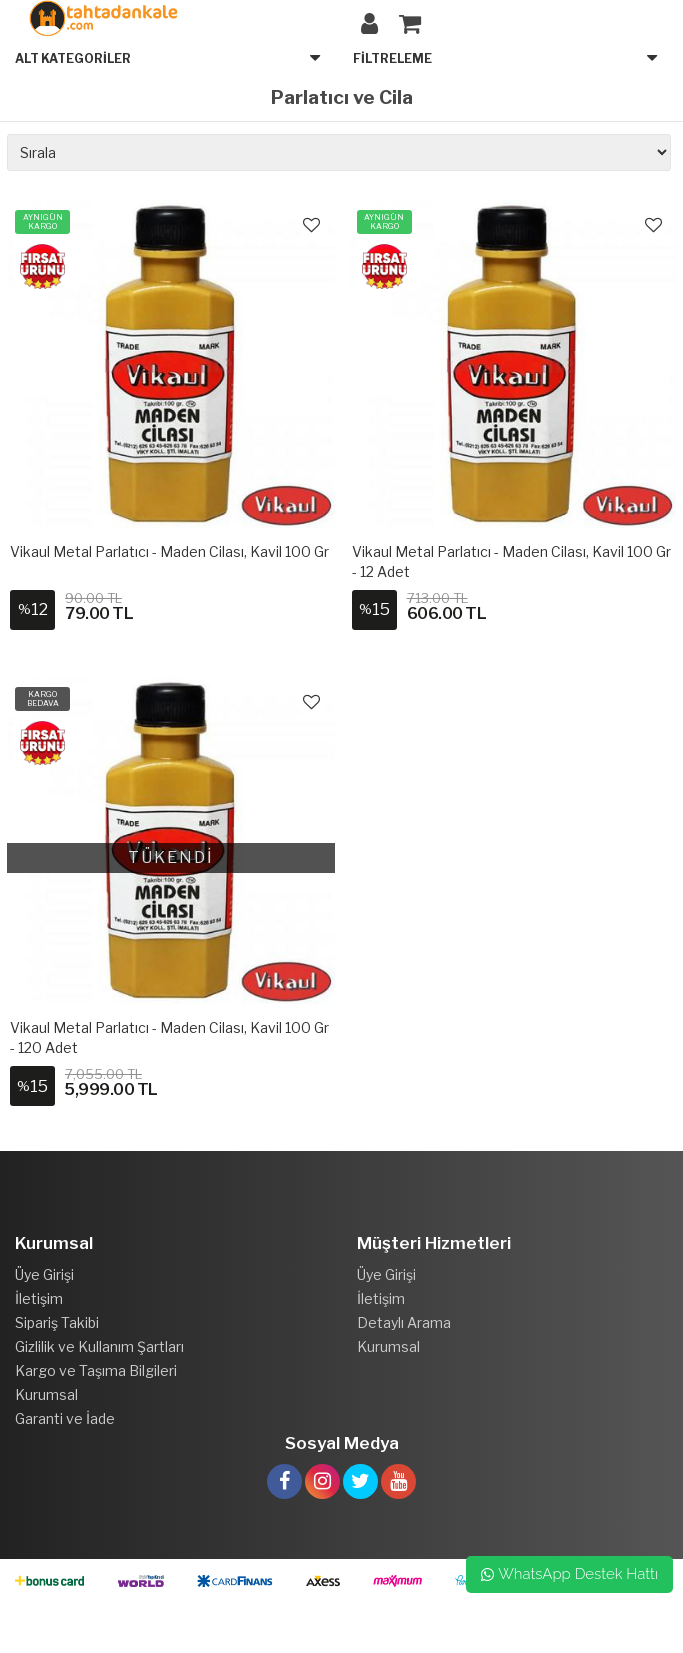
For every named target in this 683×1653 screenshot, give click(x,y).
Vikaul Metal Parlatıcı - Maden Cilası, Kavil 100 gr (169, 551)
